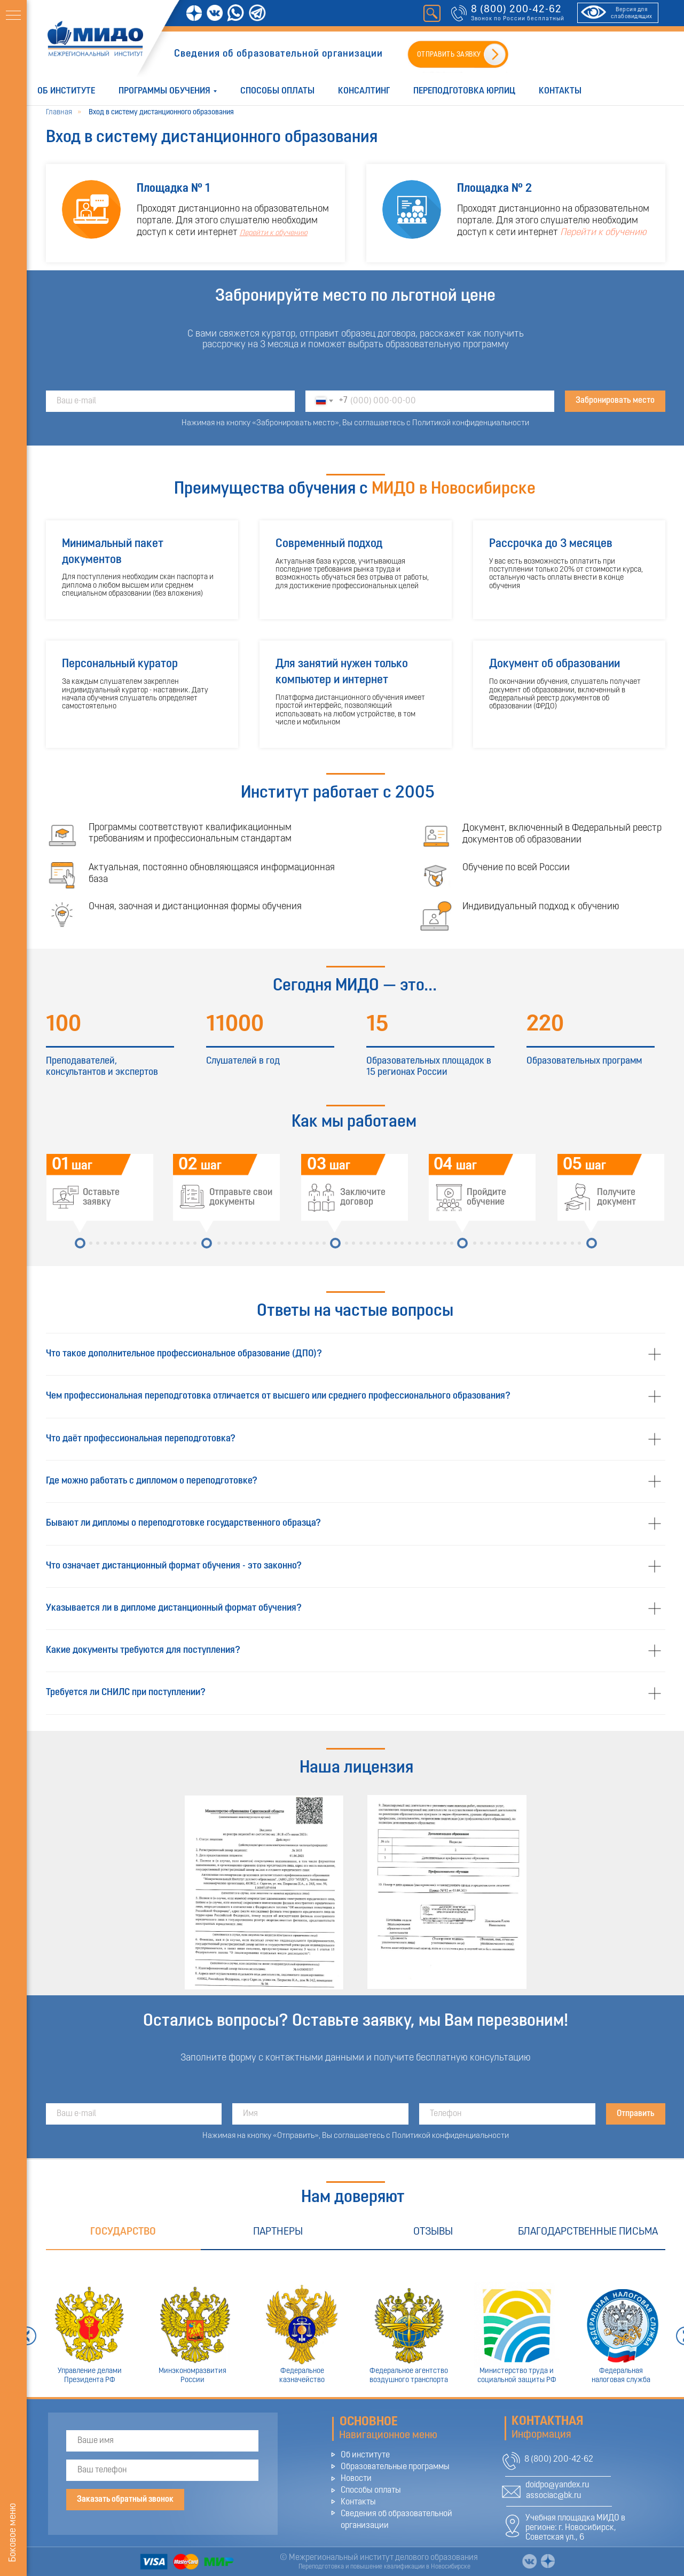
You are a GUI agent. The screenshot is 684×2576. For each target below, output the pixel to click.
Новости (356, 2478)
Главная (59, 112)
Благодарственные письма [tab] (588, 2232)
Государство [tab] (123, 2232)
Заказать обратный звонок (125, 2499)
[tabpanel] (355, 2323)
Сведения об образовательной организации (278, 54)
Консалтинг (364, 91)
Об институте (66, 91)
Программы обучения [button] (164, 91)
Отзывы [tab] (433, 2232)
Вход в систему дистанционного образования (161, 112)
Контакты (560, 91)
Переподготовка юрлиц (464, 91)
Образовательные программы (395, 2467)
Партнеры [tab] (278, 2232)
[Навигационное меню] (13, 16)
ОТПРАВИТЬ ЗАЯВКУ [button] (449, 54)
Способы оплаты (277, 91)
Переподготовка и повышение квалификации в (364, 2567)
